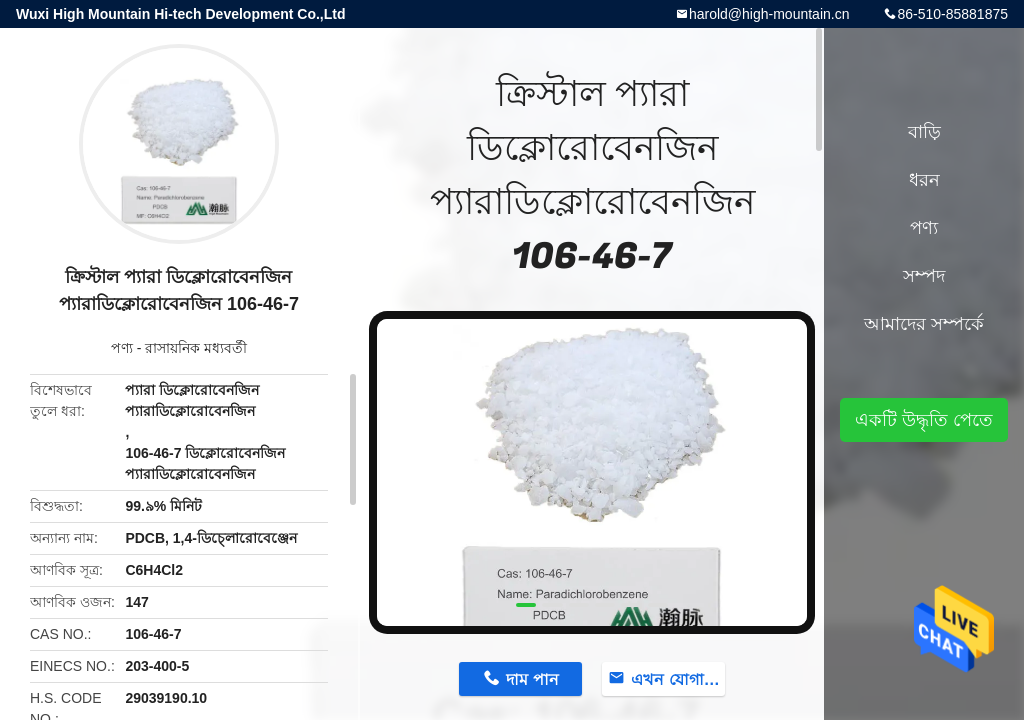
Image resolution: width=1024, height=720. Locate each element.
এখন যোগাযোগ (678, 679)
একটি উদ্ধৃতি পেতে (924, 420)
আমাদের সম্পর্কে (924, 324)
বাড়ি (924, 132)
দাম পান (532, 679)
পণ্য (122, 348)
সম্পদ (924, 276)
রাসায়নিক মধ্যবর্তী (196, 348)
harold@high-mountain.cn (769, 14)
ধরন (924, 180)
